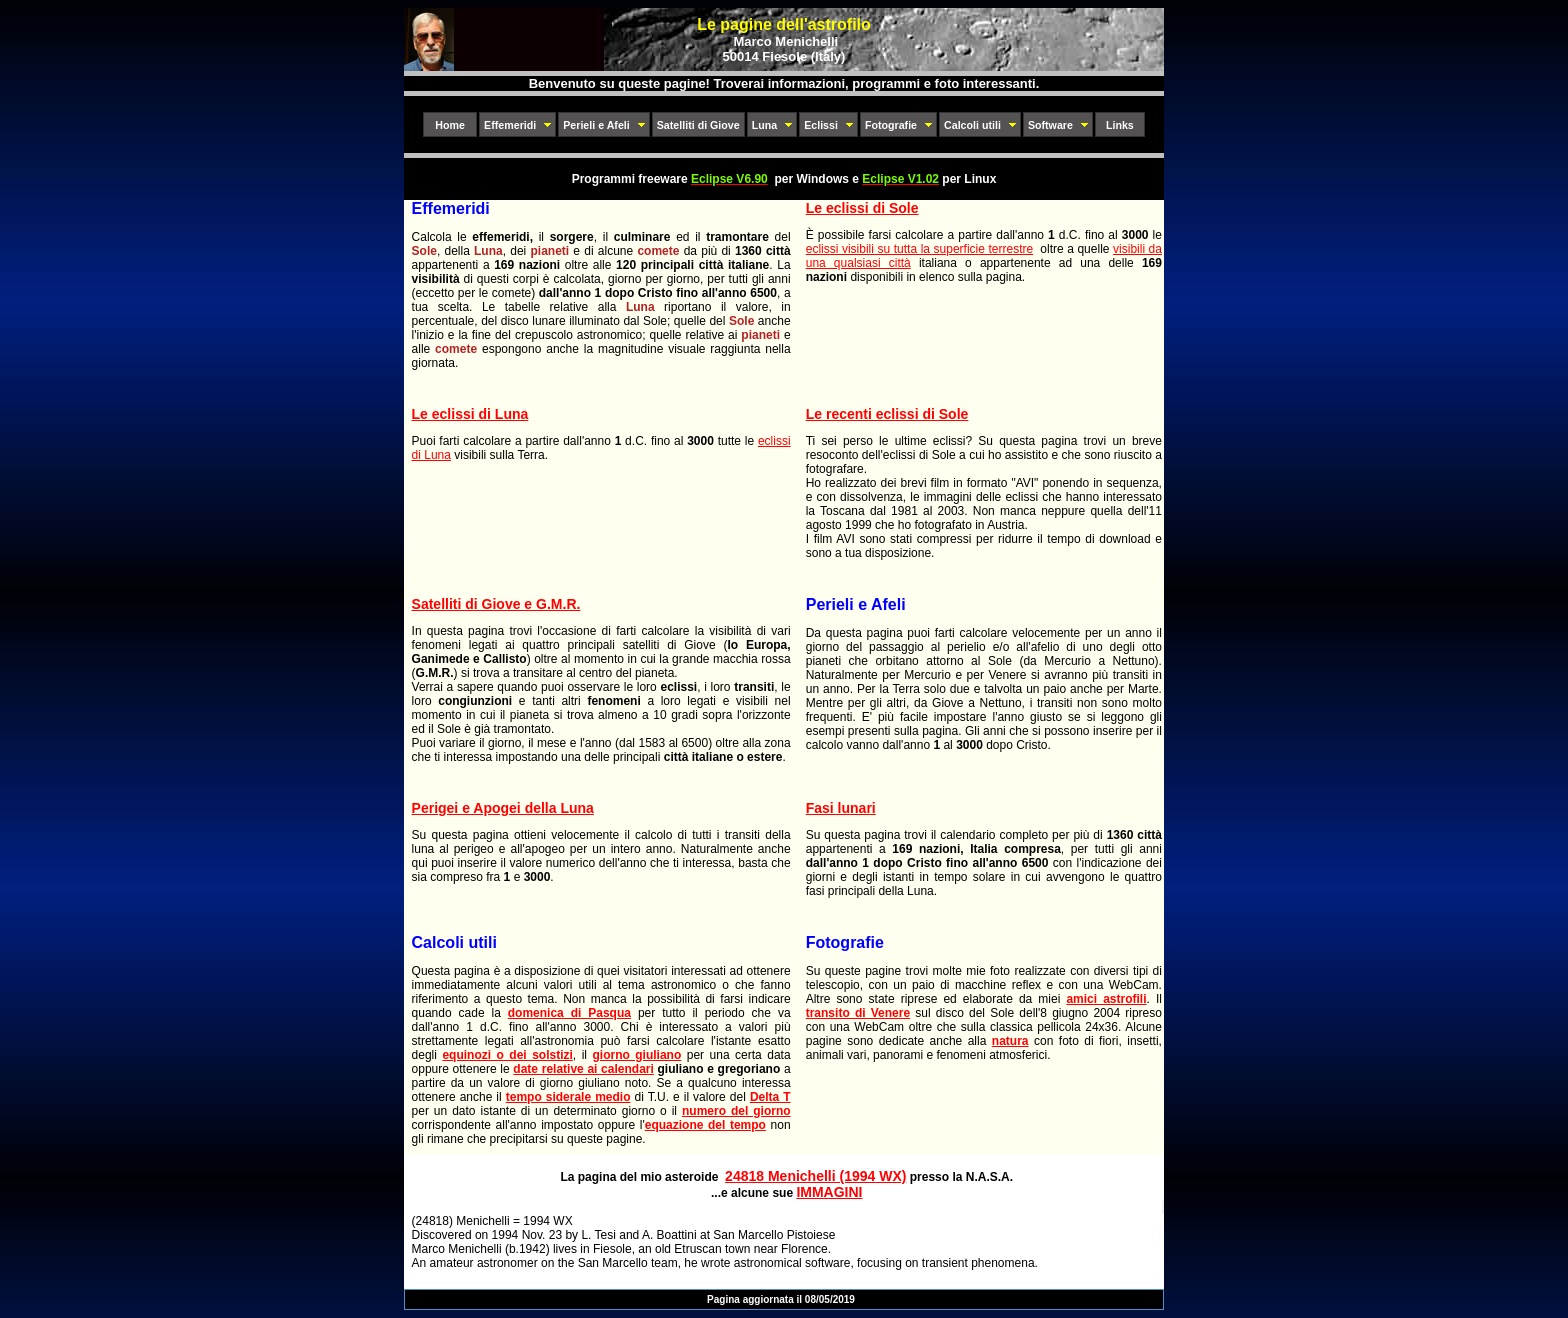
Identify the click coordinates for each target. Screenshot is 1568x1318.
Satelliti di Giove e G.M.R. (496, 604)
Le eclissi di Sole (862, 208)
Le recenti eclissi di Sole (887, 414)
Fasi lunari (841, 808)
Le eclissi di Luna (470, 414)
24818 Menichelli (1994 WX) (815, 1176)
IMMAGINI (829, 1192)
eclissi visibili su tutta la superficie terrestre (919, 249)
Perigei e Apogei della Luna (503, 808)
